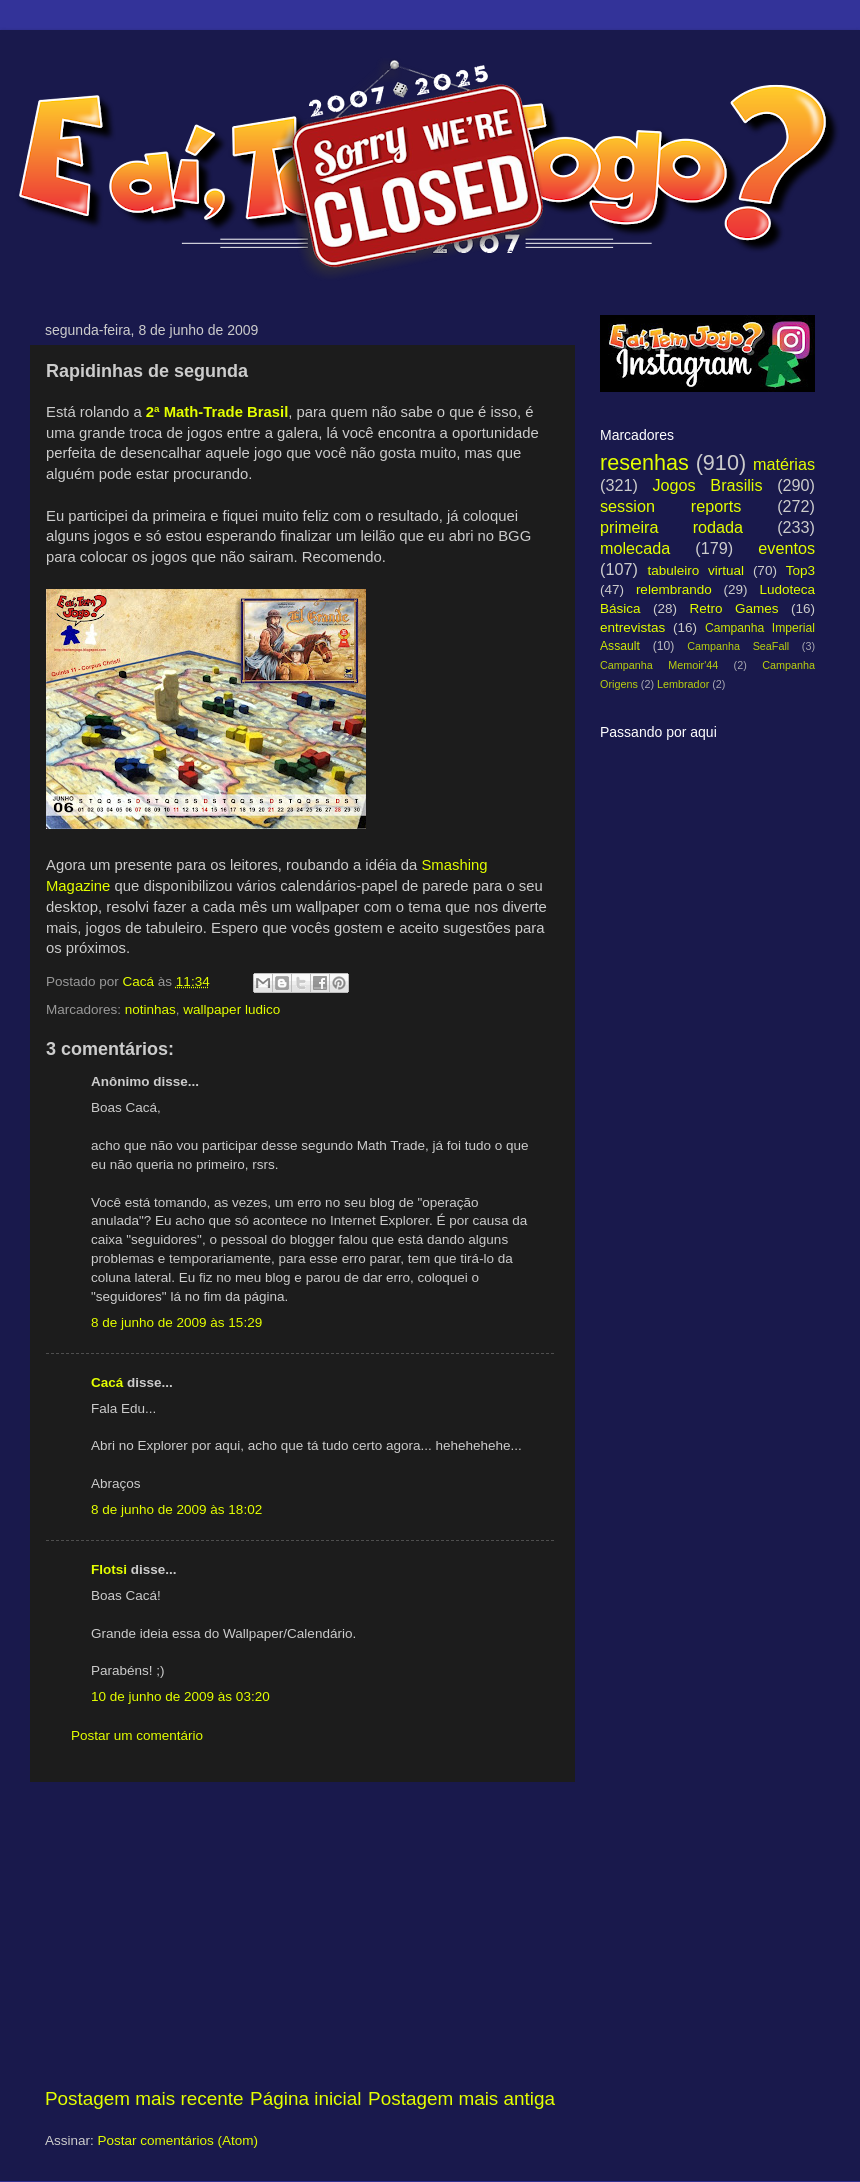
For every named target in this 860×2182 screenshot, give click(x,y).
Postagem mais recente (144, 2098)
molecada (635, 548)
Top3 (800, 570)
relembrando (674, 589)
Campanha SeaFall (738, 646)
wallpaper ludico (231, 1009)
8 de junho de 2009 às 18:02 (176, 1509)
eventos (786, 548)
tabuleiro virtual (695, 570)
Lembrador (683, 684)
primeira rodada (671, 527)
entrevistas (632, 627)
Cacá (107, 1382)
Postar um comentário (137, 1735)
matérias (784, 464)
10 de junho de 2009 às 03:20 (180, 1696)
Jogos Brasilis (707, 485)
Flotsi (109, 1569)
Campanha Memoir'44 (659, 665)
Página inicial (305, 2098)
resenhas (644, 462)
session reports (670, 506)
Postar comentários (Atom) (178, 2140)
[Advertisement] (300, 1934)
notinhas (150, 1009)
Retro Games (733, 608)
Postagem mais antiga (461, 2098)
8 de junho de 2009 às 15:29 (176, 1322)
